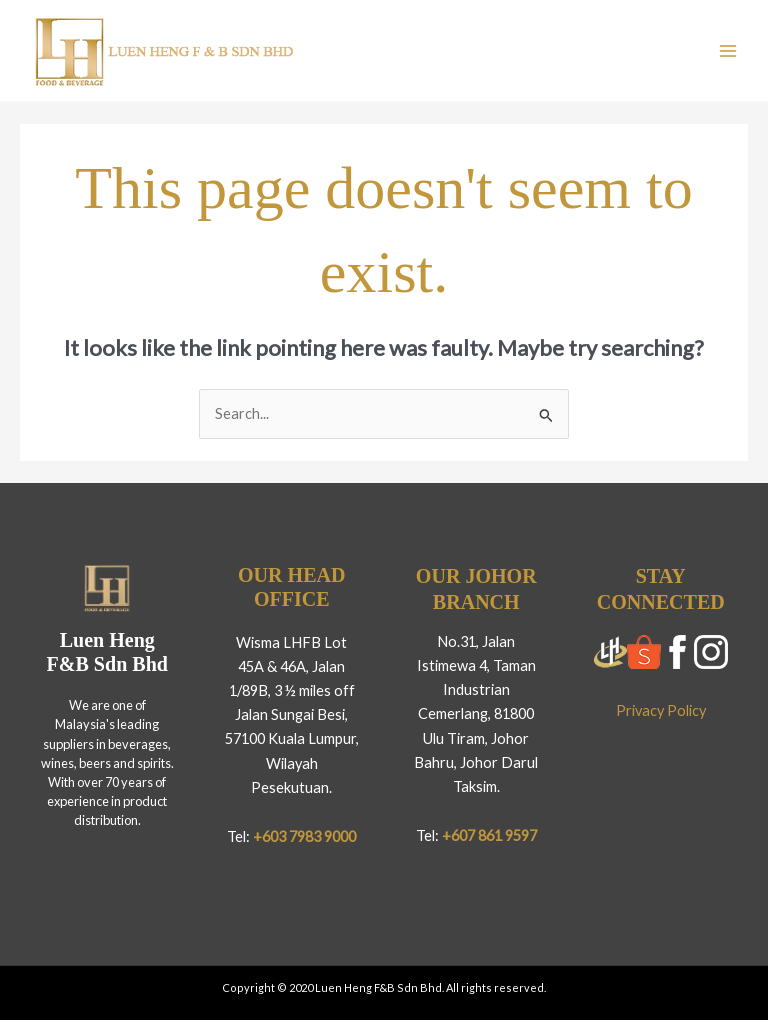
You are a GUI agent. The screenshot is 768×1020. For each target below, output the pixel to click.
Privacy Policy (661, 710)
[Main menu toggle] (728, 51)
